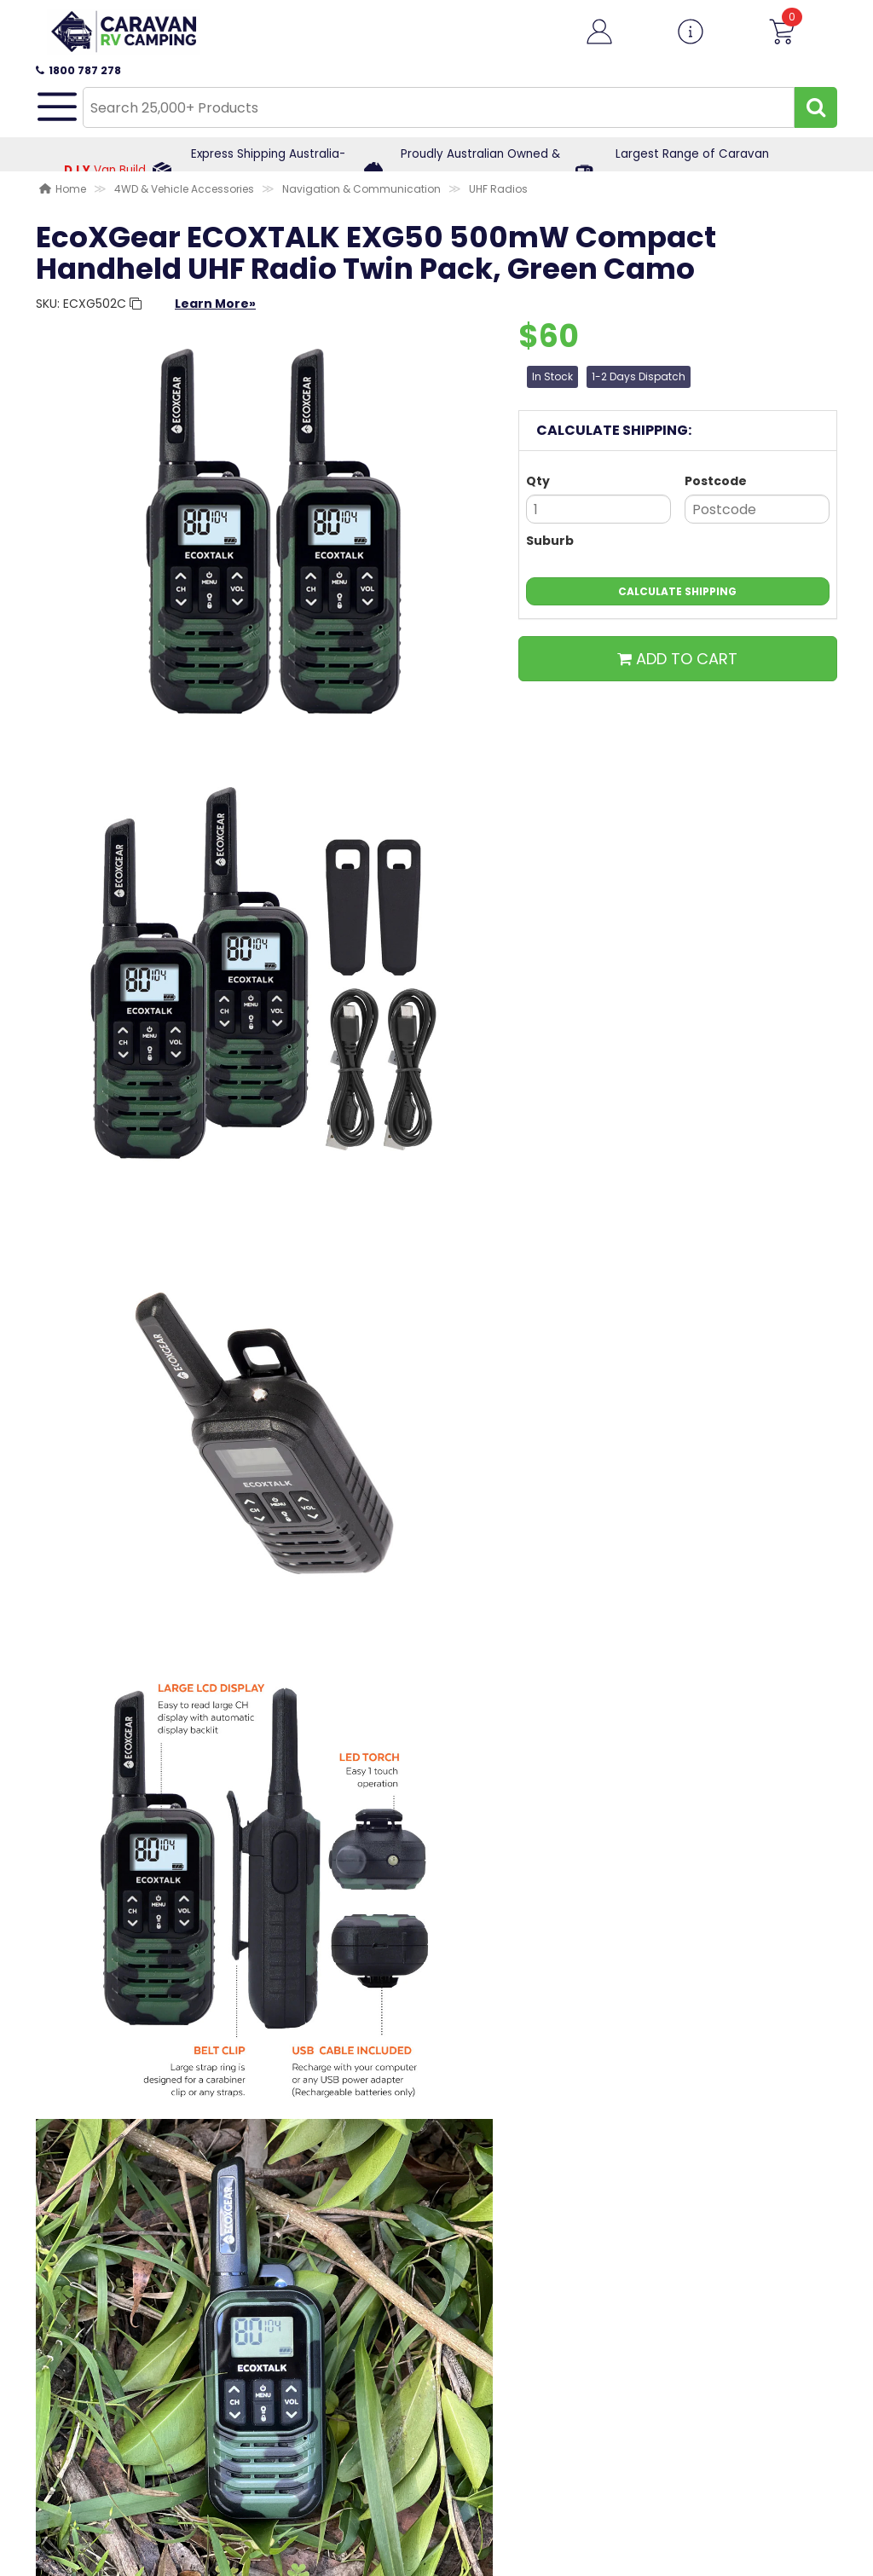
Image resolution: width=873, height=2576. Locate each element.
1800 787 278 (78, 70)
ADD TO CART (677, 658)
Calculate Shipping (677, 591)
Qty (538, 480)
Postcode (716, 480)
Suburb (550, 540)
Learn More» (215, 303)
